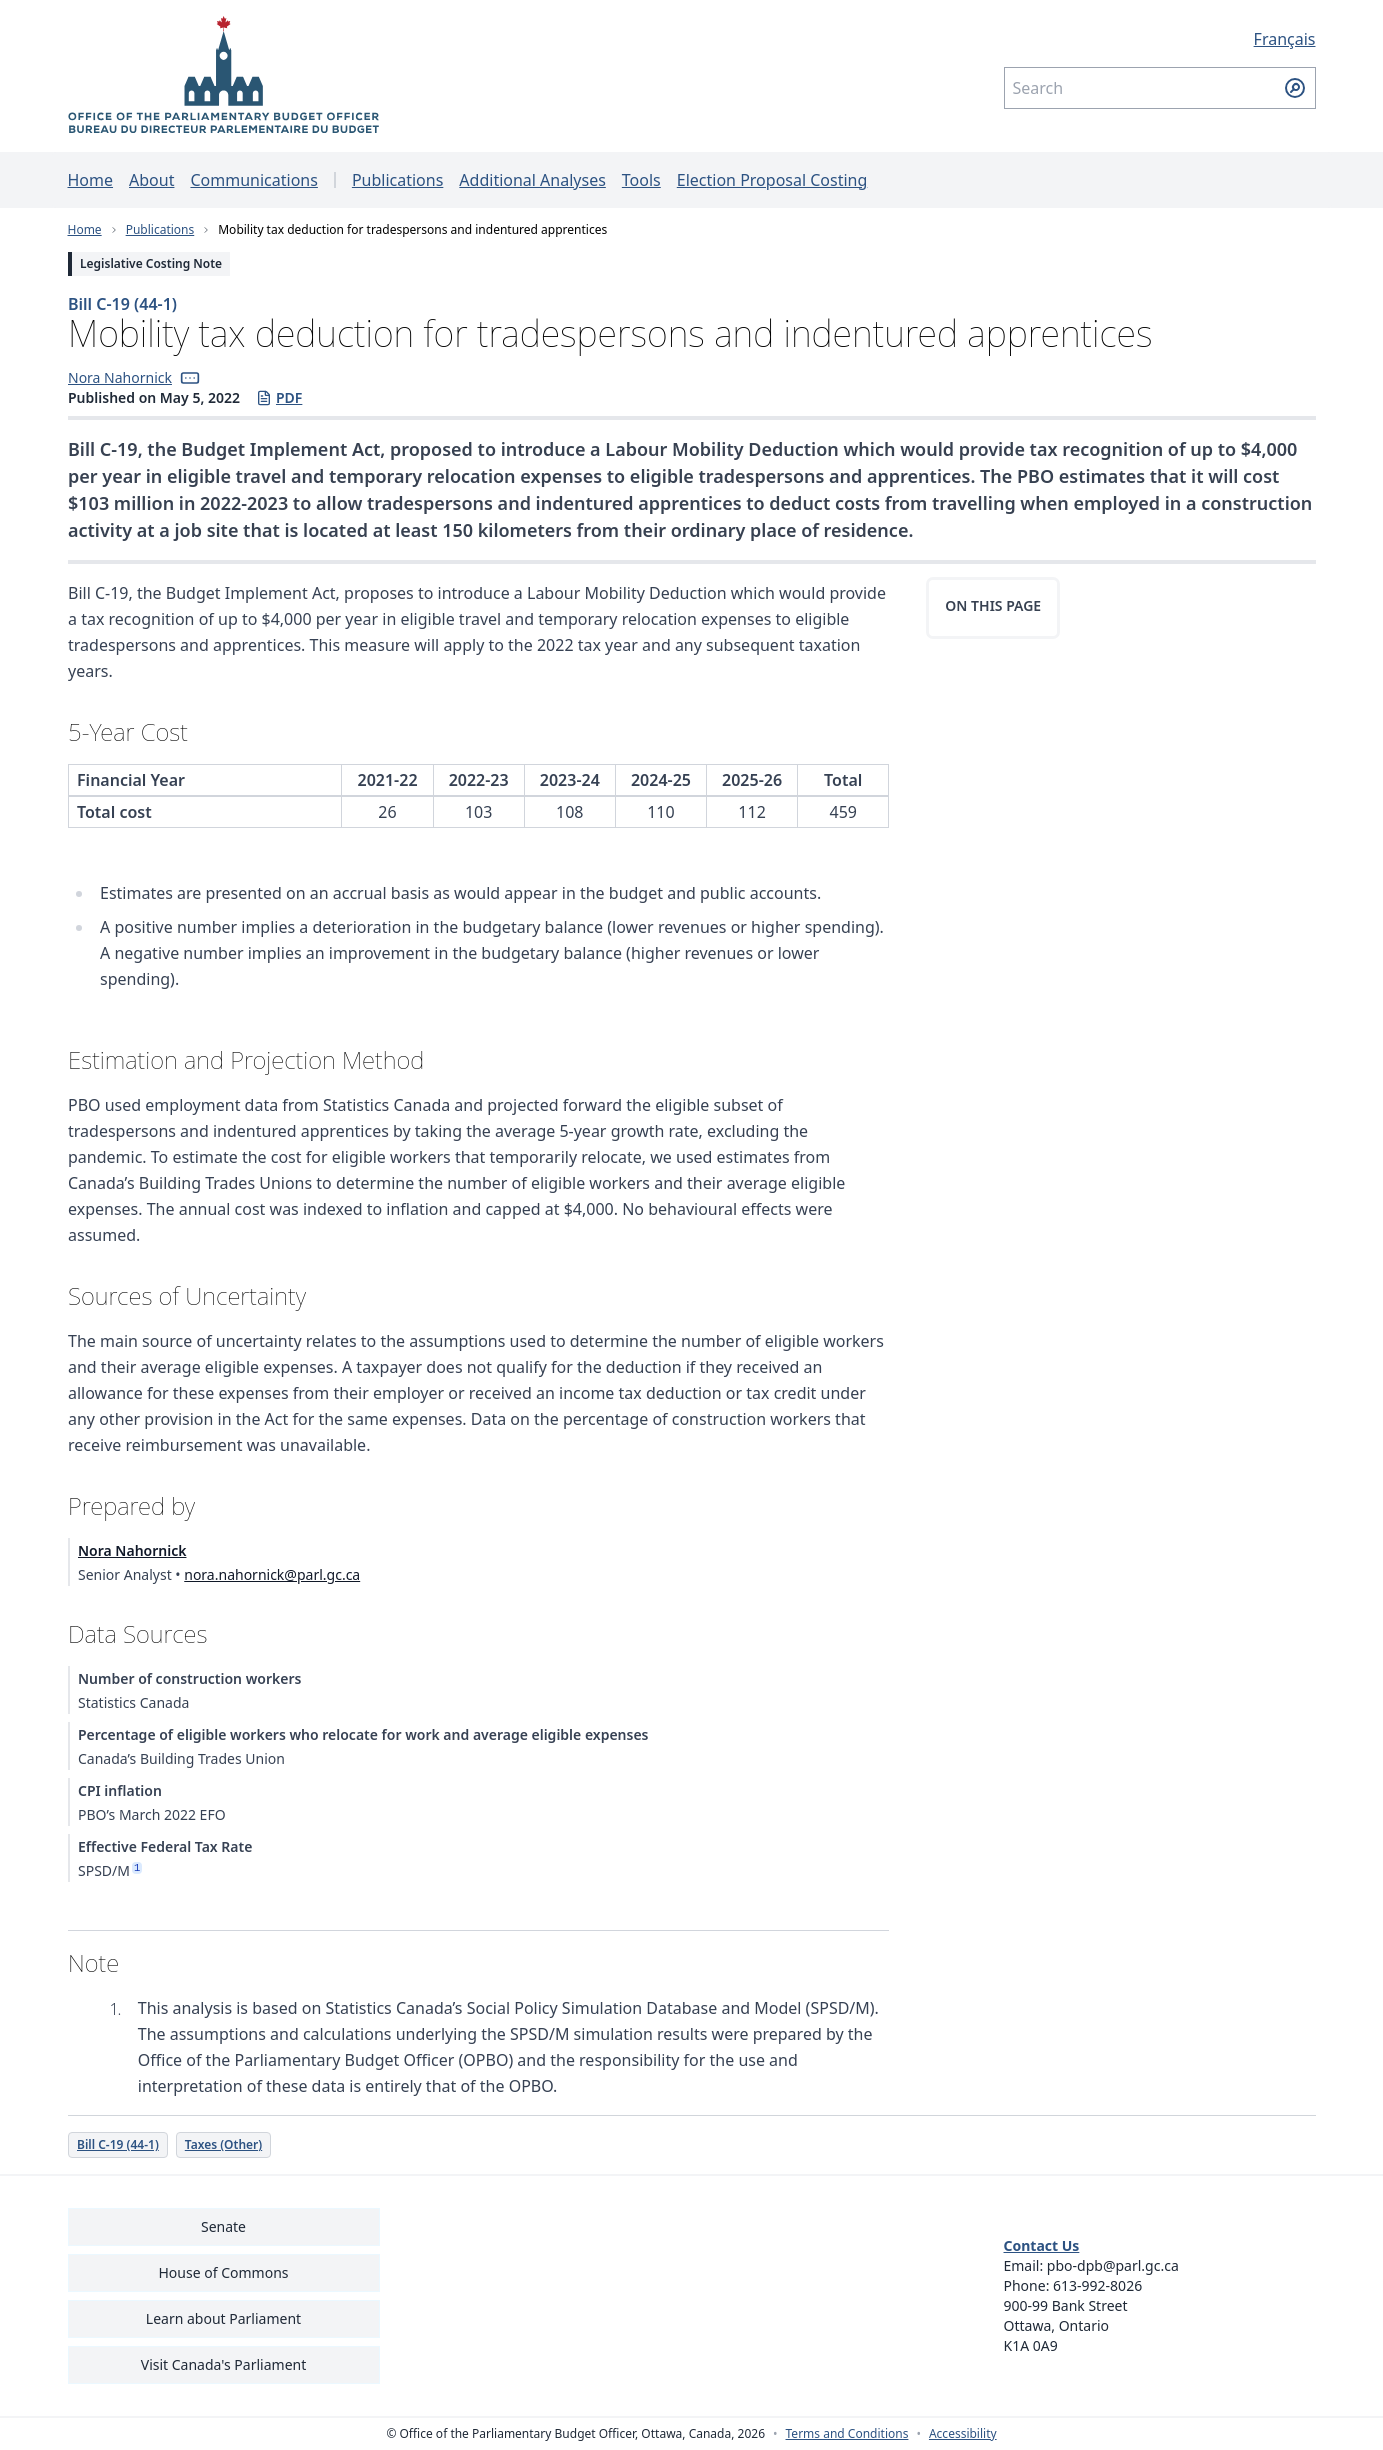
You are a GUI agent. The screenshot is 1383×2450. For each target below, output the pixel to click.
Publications (397, 180)
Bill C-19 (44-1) (122, 304)
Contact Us (1042, 2245)
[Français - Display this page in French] (1160, 39)
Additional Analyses (532, 180)
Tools (641, 180)
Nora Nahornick (120, 377)
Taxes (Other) (222, 2144)
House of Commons (224, 2272)
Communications (253, 180)
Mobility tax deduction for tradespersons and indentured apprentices (412, 229)
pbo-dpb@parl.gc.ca (1113, 2265)
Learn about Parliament (223, 2318)
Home (91, 180)
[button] (189, 378)
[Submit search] (1295, 88)
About (151, 180)
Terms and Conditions (847, 2434)
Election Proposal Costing (772, 180)
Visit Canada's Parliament (224, 2364)
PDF (278, 398)
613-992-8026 (1097, 2285)
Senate (223, 2226)
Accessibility (963, 2434)
